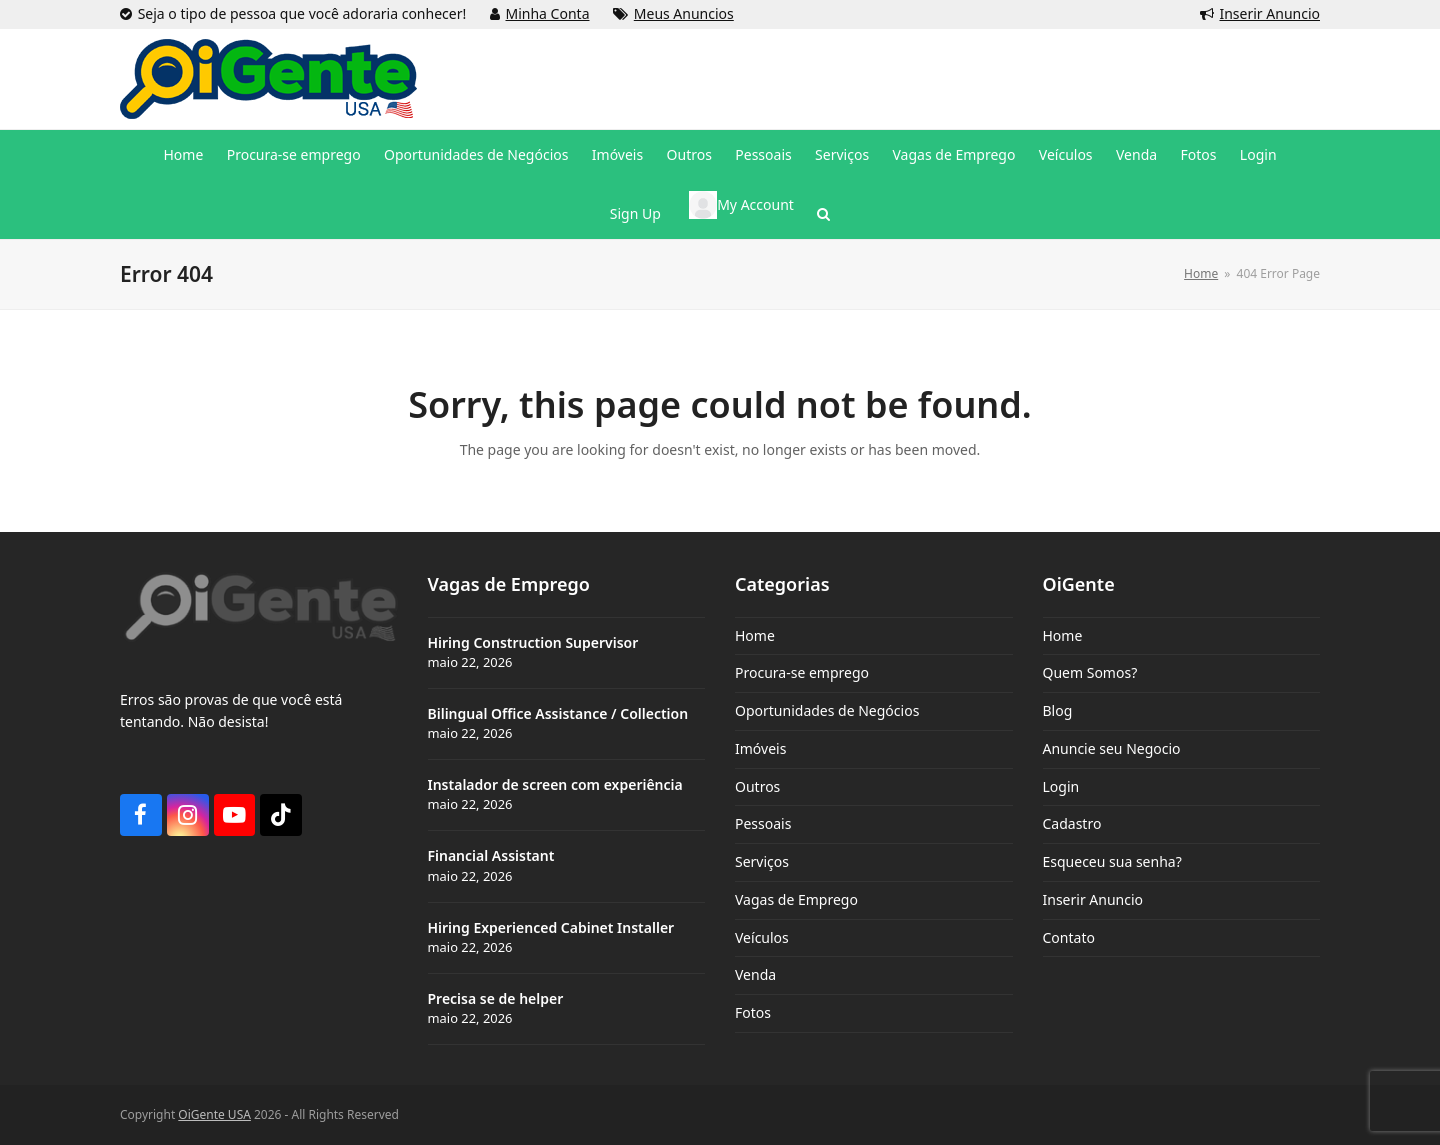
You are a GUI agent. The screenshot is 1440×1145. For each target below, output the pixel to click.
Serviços (762, 861)
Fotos (753, 1012)
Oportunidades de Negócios (827, 710)
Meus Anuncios (684, 13)
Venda (755, 974)
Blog (1058, 710)
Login (1061, 786)
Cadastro (1072, 823)
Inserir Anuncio (1269, 13)
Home (755, 635)
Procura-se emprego (802, 672)
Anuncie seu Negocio (1112, 748)
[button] (823, 214)
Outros (757, 786)
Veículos (762, 937)
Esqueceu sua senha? (1112, 861)
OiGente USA (214, 1114)
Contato (1069, 937)
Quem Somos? (1090, 672)
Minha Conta (548, 13)
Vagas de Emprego (796, 899)
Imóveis (760, 748)
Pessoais (763, 823)
